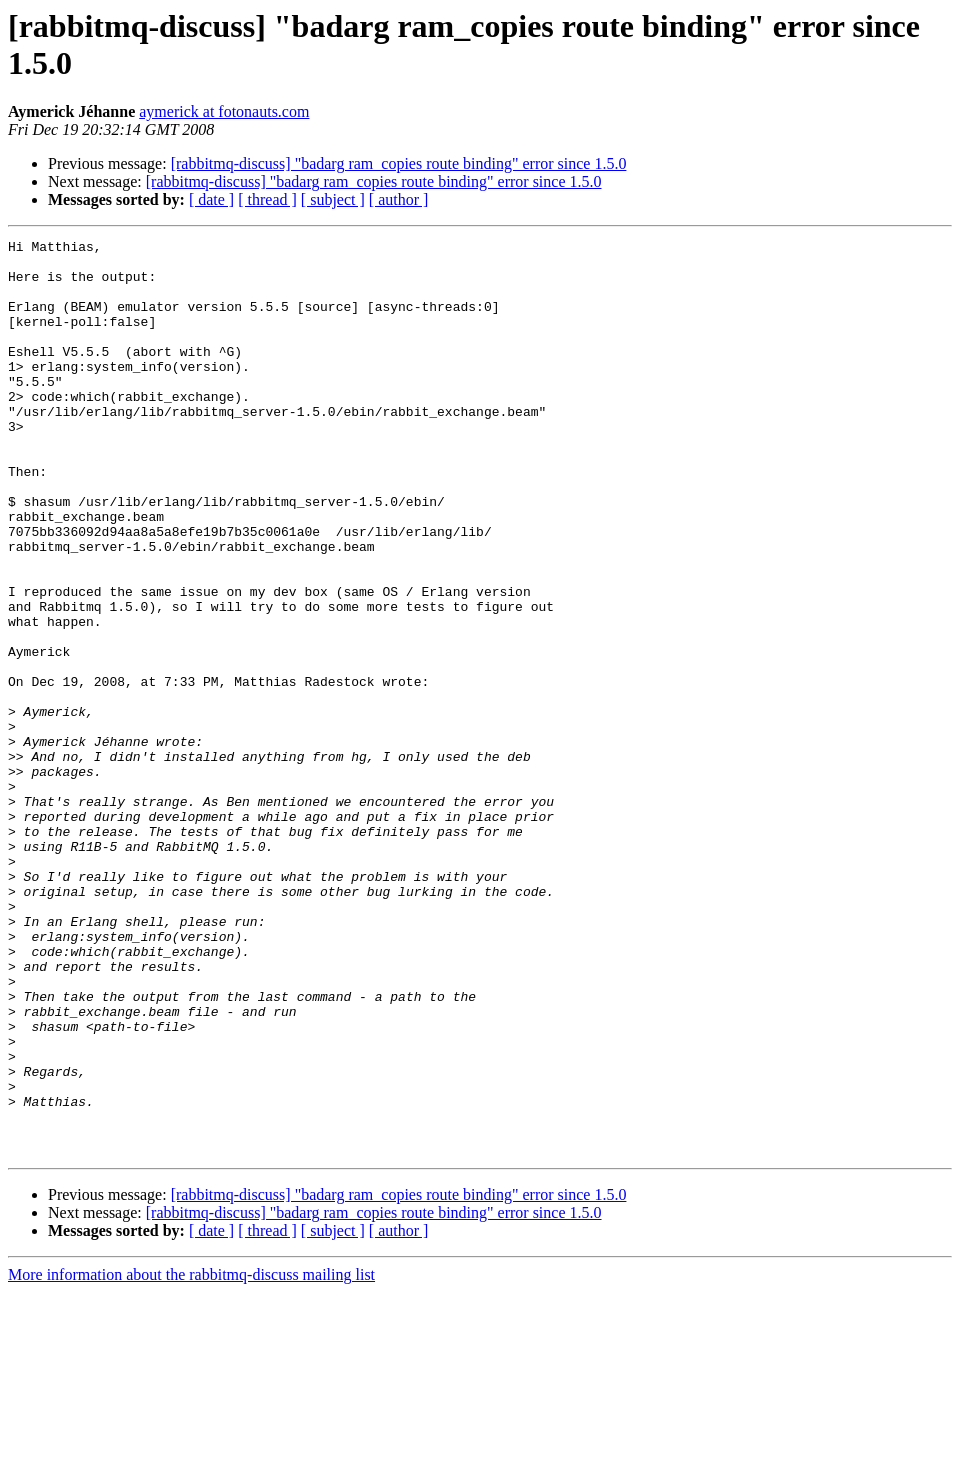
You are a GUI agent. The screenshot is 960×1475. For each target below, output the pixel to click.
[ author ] (399, 199)
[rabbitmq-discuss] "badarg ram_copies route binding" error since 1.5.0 (399, 163)
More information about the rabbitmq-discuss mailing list (191, 1457)
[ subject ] (333, 199)
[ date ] (211, 199)
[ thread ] (267, 199)
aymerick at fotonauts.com (224, 111)
